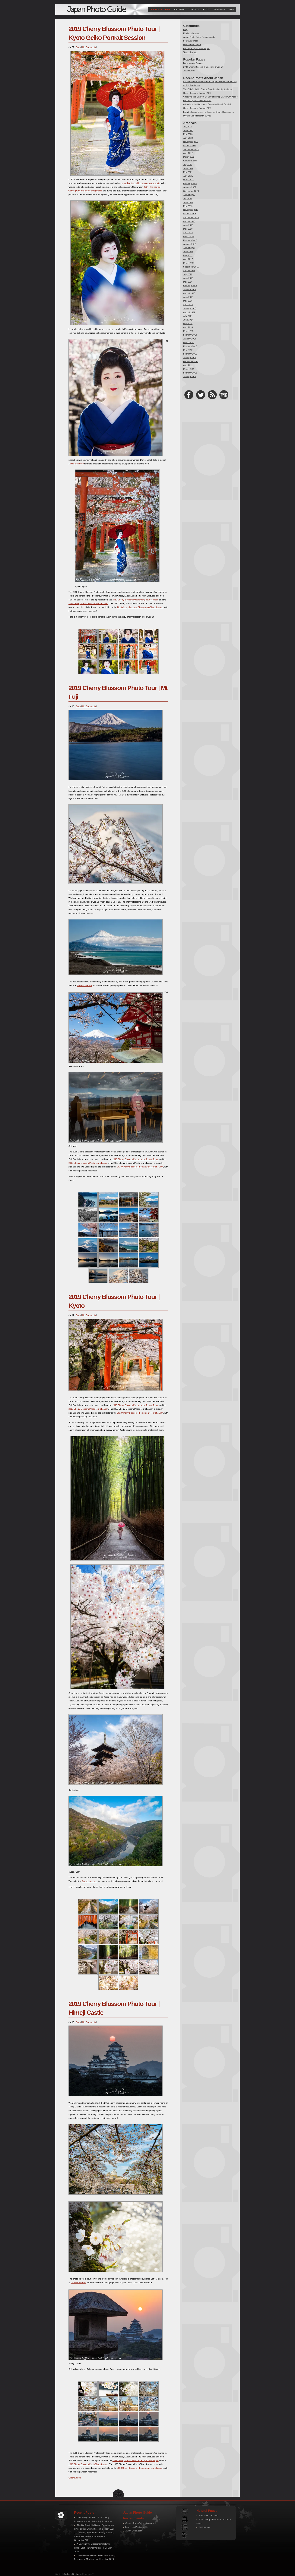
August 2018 (189, 221)
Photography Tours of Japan (196, 48)
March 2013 (188, 342)
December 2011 (190, 361)
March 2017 (188, 263)
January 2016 (189, 289)
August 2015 (189, 293)
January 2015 (189, 308)
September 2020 (191, 191)
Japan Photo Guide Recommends (199, 37)
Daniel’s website (84, 985)
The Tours (194, 9)
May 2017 (187, 255)
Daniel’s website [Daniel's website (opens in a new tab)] (76, 464)
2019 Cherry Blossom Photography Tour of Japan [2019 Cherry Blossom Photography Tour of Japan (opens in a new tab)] (136, 600)
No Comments (89, 47)
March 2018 (188, 236)
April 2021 (188, 176)
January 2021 (189, 187)
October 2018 (189, 213)
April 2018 (188, 232)
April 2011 (188, 365)
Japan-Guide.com (133, 2531)
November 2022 (190, 142)
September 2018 (191, 217)
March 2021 (188, 179)
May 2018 (187, 229)
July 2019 (187, 198)
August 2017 (189, 248)
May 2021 (187, 172)
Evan (78, 47)
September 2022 (191, 149)
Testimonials (219, 9)
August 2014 (189, 312)
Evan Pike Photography (136, 2527)
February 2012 (190, 354)
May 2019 (187, 206)
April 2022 (188, 153)
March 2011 (188, 369)
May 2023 (187, 134)
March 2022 (188, 157)
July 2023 (187, 127)
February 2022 (190, 161)
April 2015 (188, 304)
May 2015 (187, 301)
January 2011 (189, 376)
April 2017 (188, 259)
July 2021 (187, 164)
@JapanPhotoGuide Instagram (139, 2523)
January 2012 (189, 357)
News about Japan (192, 44)
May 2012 (187, 350)
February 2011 (190, 373)
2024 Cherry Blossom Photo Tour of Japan (203, 67)
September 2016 (191, 267)
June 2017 (188, 251)
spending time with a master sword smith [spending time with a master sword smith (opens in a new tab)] (141, 183)
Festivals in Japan (191, 33)
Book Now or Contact (160, 9)
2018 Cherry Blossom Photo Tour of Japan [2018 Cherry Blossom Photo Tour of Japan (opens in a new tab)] (88, 603)
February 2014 (190, 335)
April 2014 (188, 327)
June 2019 (188, 202)
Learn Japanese (190, 41)
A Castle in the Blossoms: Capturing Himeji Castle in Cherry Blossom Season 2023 (93, 2548)
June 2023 (188, 130)
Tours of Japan (190, 52)
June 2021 (188, 168)
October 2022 (189, 145)
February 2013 (190, 346)
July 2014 (187, 316)
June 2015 (188, 297)
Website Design (71, 2574)
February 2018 (190, 240)
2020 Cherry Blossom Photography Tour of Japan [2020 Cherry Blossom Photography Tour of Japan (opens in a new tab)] (140, 607)
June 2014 (188, 320)
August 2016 (189, 270)
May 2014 (187, 323)
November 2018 (190, 210)
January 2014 (189, 339)
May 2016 (187, 282)
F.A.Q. (206, 9)
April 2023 (188, 138)
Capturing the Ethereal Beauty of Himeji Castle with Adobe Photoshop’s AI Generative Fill (94, 2536)
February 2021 (190, 183)
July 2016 (187, 274)
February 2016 (190, 285)
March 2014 (188, 331)
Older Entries (74, 2478)
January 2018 (189, 244)
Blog (231, 9)
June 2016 (188, 278)
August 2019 (189, 195)
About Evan (179, 9)
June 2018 (188, 225)
